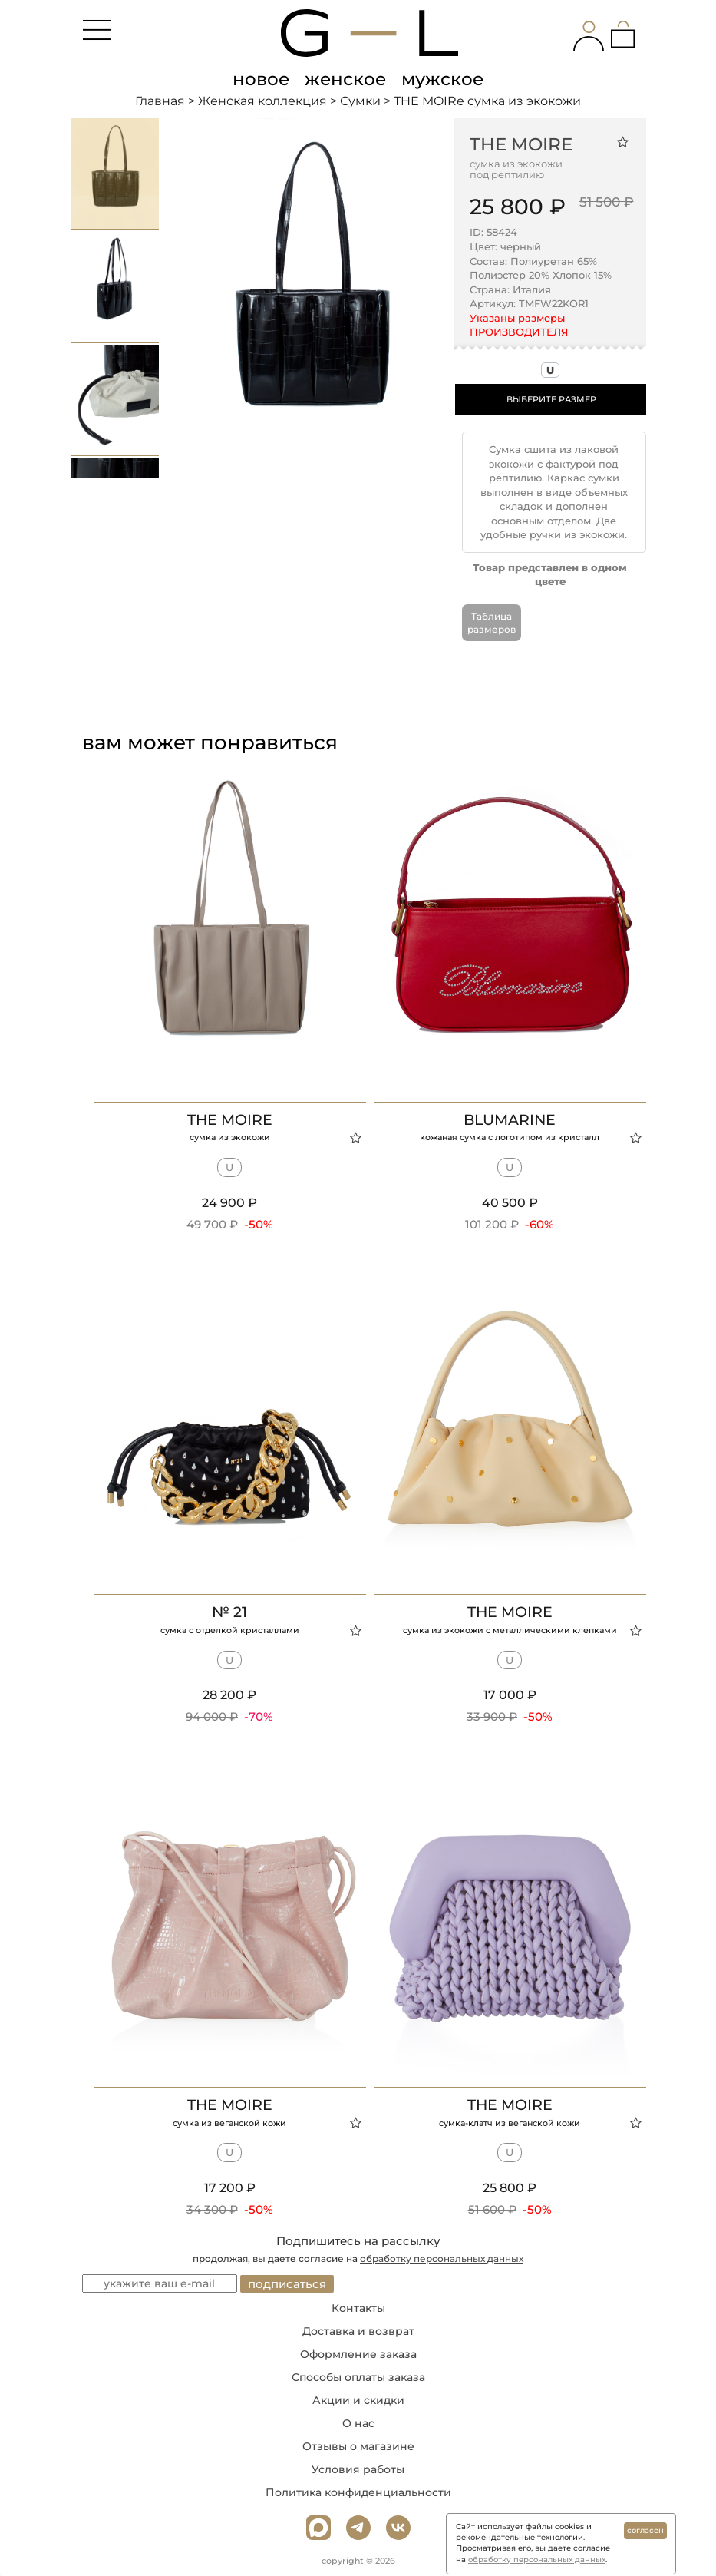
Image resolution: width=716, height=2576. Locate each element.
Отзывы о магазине (358, 2446)
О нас (358, 2423)
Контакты (358, 2308)
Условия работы (358, 2469)
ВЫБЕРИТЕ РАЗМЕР (551, 399)
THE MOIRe (521, 144)
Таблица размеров (491, 622)
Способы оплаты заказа (358, 2377)
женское (345, 79)
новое (261, 79)
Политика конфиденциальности (358, 2492)
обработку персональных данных (441, 2258)
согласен (645, 2530)
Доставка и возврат (358, 2331)
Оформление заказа (358, 2354)
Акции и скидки (358, 2400)
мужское (442, 79)
